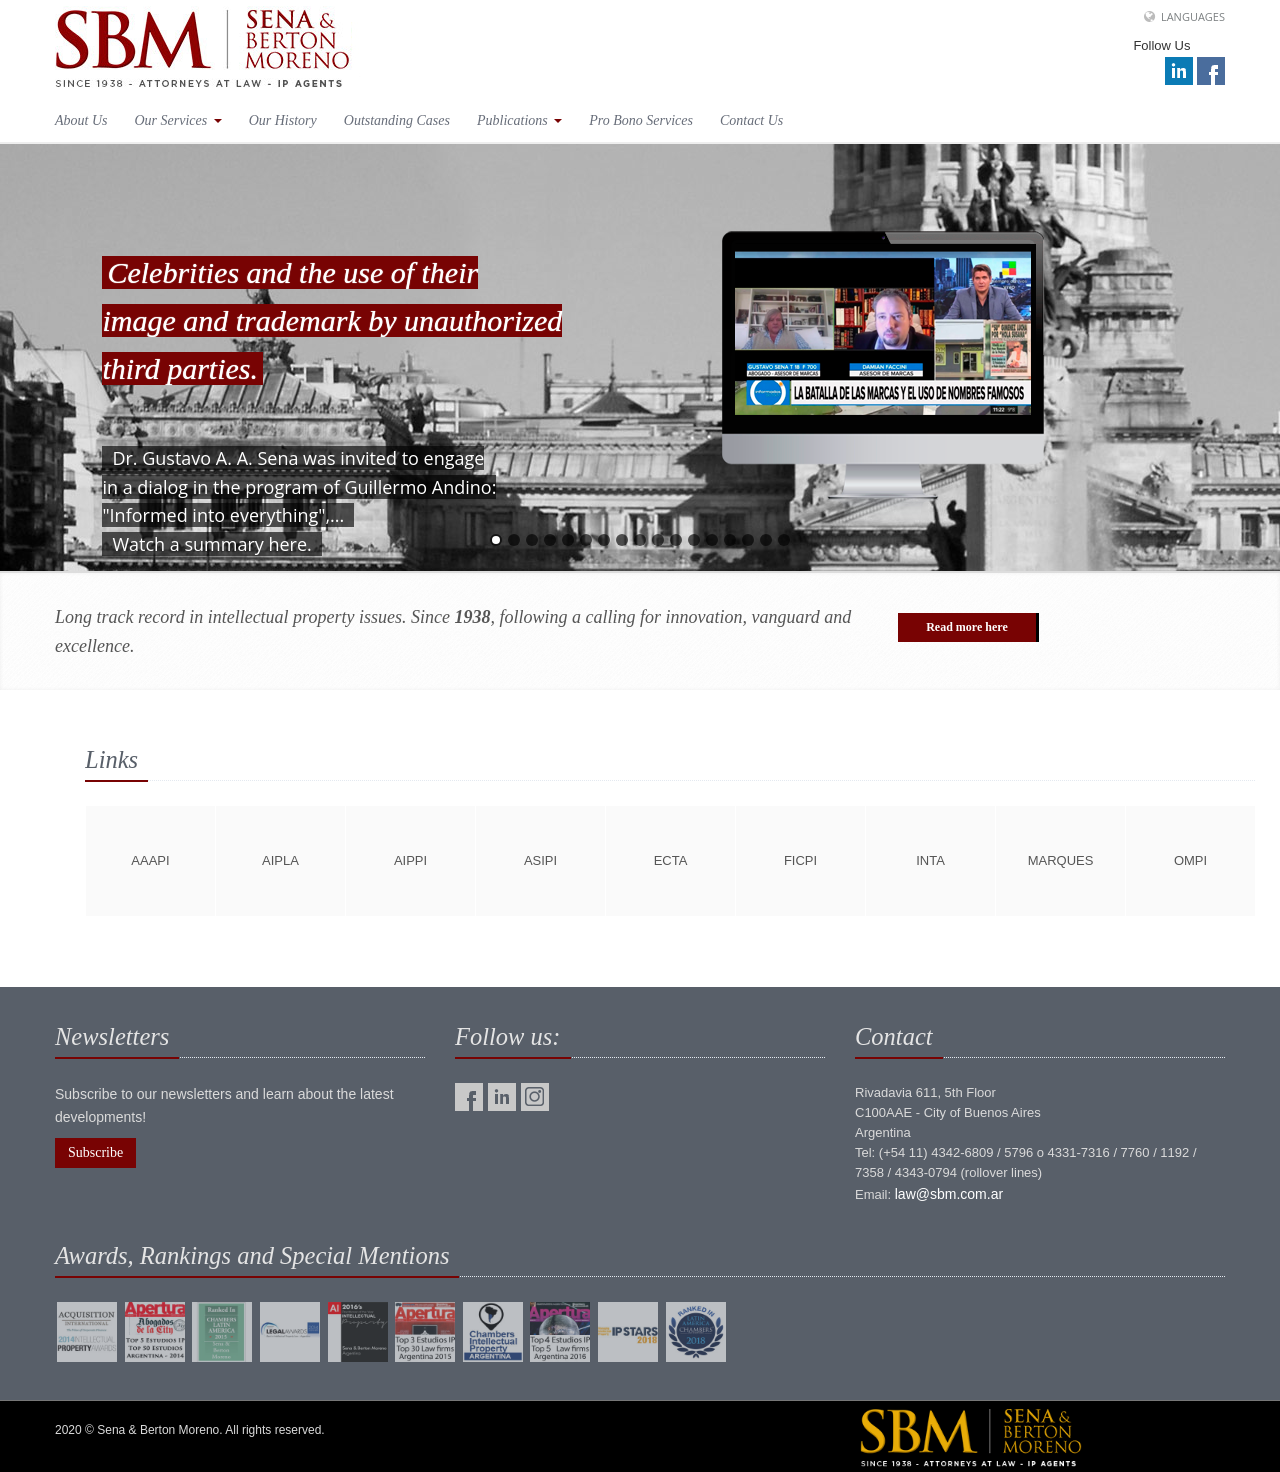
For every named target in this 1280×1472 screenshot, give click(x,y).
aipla (280, 860)
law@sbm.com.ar (949, 1194)
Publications (519, 120)
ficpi (800, 860)
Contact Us (751, 120)
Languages (1193, 16)
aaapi (150, 860)
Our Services (178, 120)
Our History (283, 120)
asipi (540, 860)
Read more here (967, 627)
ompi (1190, 860)
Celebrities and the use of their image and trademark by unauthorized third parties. (332, 320)
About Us (81, 120)
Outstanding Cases (397, 120)
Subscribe (95, 1152)
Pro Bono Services (641, 120)
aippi (410, 860)
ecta (671, 860)
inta (930, 860)
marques (1061, 860)
